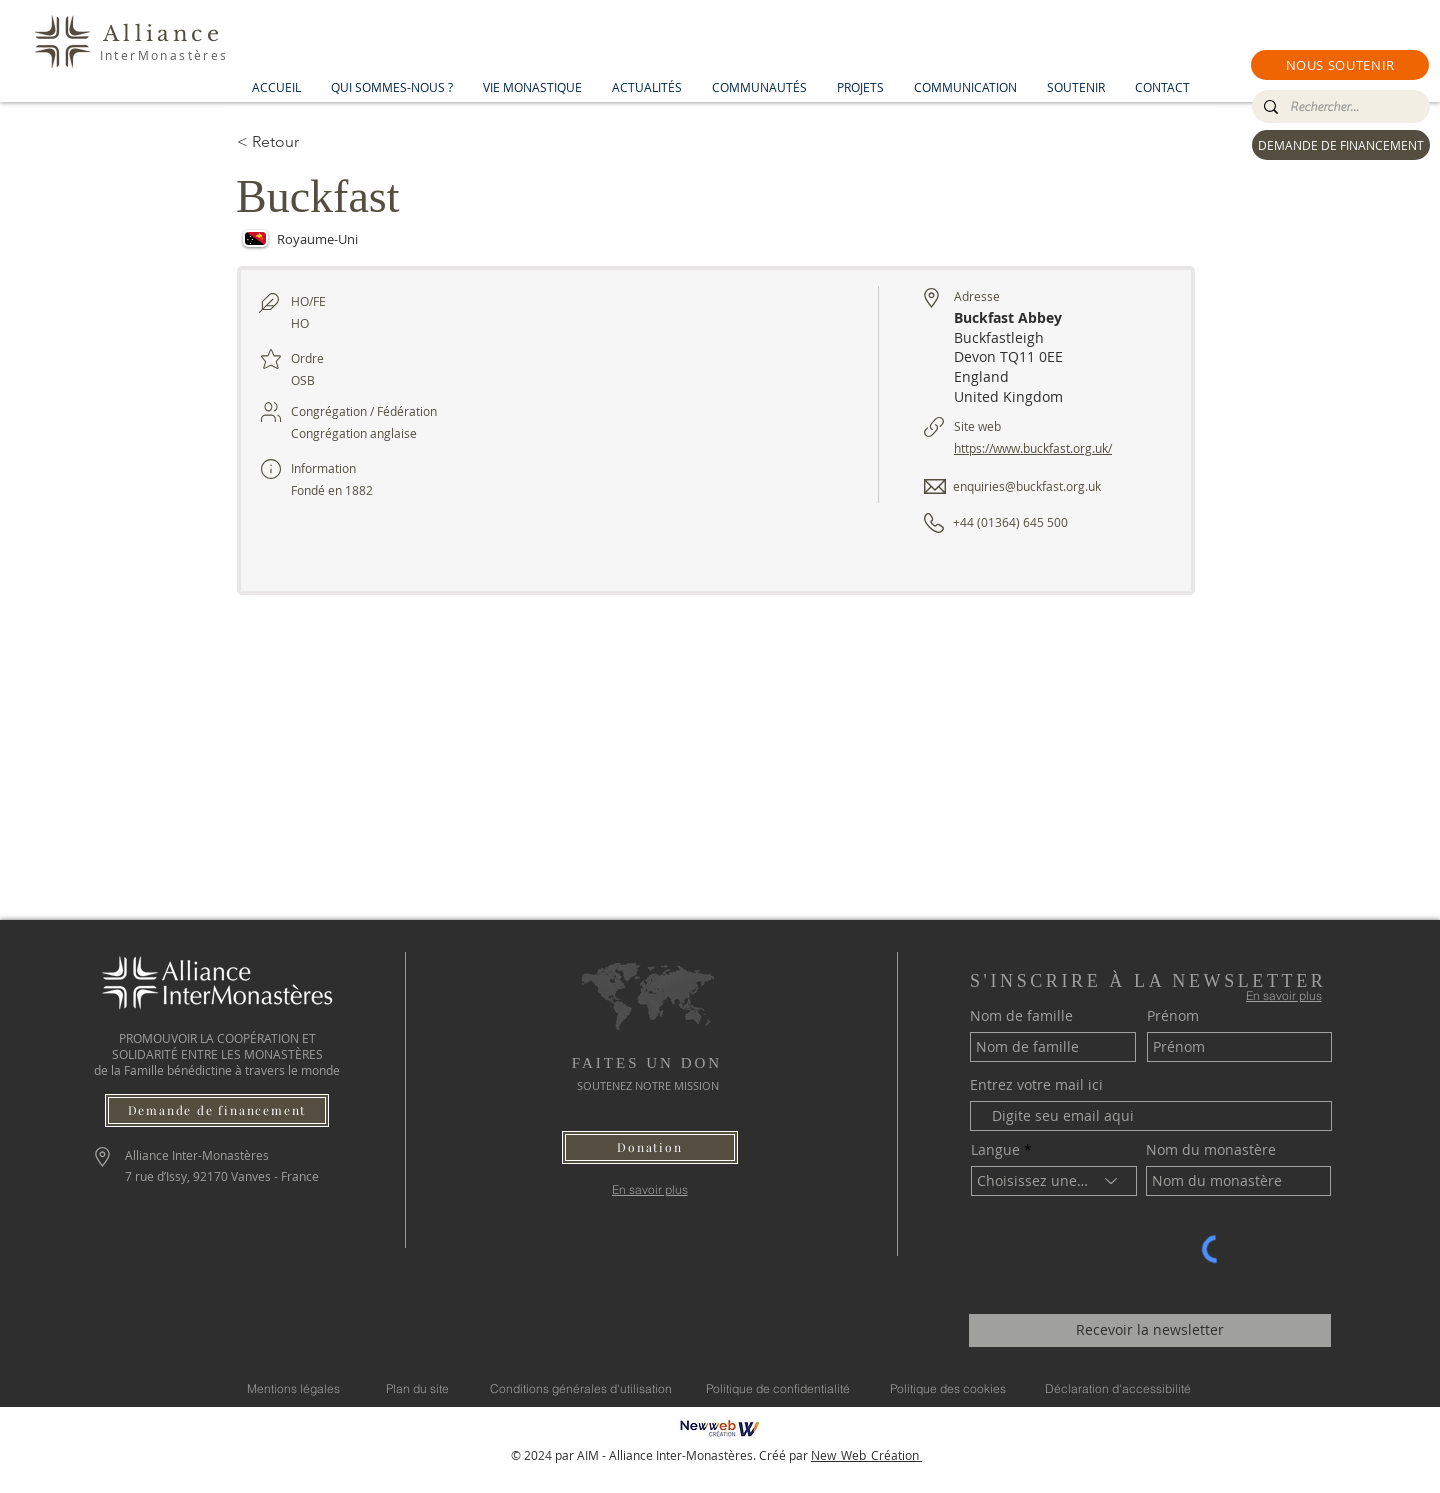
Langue (995, 1150)
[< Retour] (308, 142)
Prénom (1173, 1016)
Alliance (163, 34)
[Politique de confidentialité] (778, 1389)
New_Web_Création (866, 1455)
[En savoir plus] (649, 1189)
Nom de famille (1021, 1016)
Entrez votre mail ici (1036, 1085)
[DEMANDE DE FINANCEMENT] (1341, 145)
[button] (1340, 65)
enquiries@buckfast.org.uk (1027, 486)
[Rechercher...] (1339, 107)
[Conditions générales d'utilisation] (581, 1389)
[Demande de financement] (217, 1110)
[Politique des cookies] (948, 1389)
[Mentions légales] (293, 1389)
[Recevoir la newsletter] (1150, 1330)
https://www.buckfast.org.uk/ (1033, 448)
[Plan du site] (417, 1389)
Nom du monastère (1211, 1150)
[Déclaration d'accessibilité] (1118, 1389)
